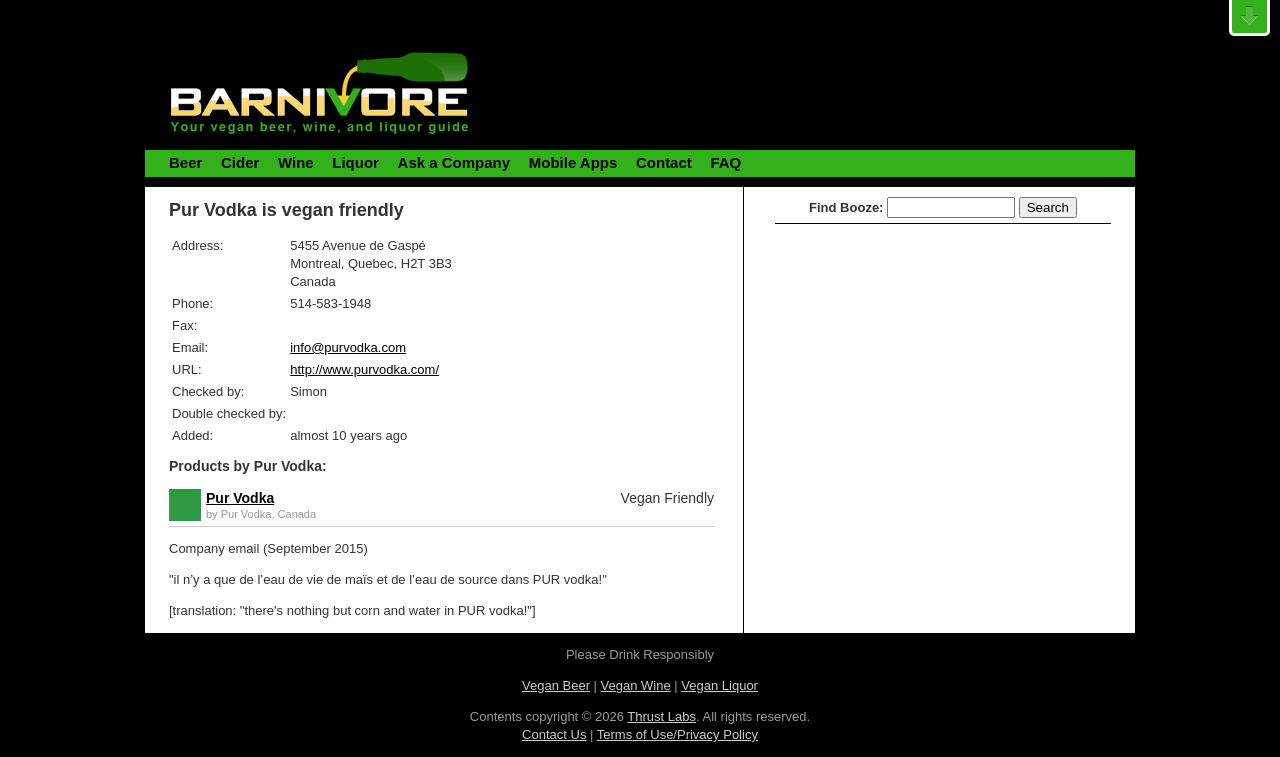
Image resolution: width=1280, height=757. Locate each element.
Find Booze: (846, 207)
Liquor (355, 162)
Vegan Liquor (719, 685)
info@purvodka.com (348, 347)
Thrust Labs (661, 716)
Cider (240, 162)
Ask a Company (454, 162)
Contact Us (554, 734)
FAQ (725, 162)
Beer (185, 162)
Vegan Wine (636, 685)
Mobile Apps (573, 162)
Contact (664, 162)
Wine (296, 162)
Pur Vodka (240, 498)
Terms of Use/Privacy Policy (677, 734)
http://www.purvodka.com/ (364, 369)
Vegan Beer (556, 685)
